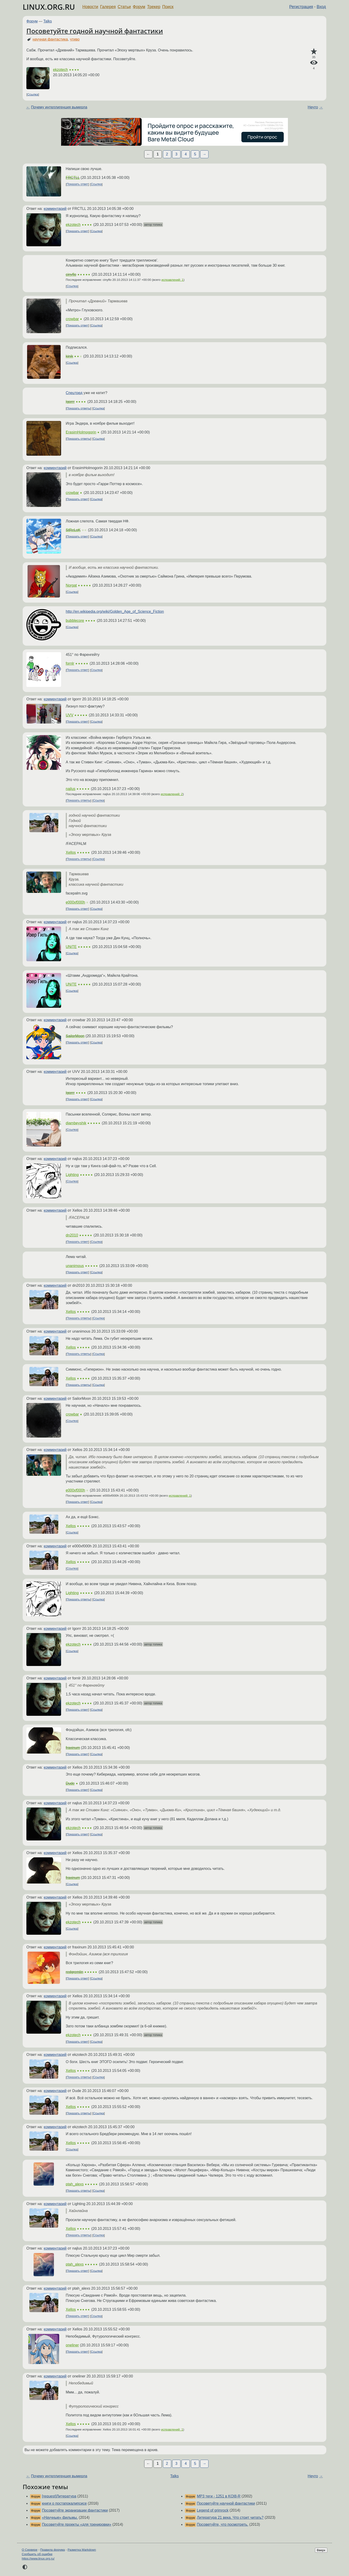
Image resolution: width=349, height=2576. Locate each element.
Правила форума (52, 2549)
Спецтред (74, 393)
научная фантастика (50, 39)
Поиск (168, 6)
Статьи (124, 6)
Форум (139, 6)
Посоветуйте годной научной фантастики (94, 30)
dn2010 (72, 1235)
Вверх (321, 2550)
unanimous (75, 1266)
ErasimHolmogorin (81, 432)
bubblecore (75, 621)
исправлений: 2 (172, 794)
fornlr (70, 663)
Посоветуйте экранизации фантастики (75, 2510)
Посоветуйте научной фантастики (226, 2503)
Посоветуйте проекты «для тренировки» (76, 2524)
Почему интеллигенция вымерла (59, 107)
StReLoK (73, 530)
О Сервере (29, 2549)
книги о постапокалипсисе (64, 2503)
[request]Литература (59, 2496)
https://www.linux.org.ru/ (38, 2558)
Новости (90, 6)
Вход (321, 6)
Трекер (153, 6)
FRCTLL (73, 178)
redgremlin (74, 1972)
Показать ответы (78, 408)
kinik (69, 356)
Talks (48, 21)
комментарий (55, 209)
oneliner (72, 2345)
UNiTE (71, 947)
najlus (70, 789)
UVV (69, 715)
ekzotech (60, 70)
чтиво (75, 39)
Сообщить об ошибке (37, 2554)
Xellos (71, 852)
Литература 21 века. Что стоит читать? (230, 2517)
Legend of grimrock (212, 2510)
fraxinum (73, 1748)
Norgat (71, 585)
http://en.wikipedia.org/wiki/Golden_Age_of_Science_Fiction (115, 611)
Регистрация (301, 6)
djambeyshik (76, 1123)
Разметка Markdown (82, 2549)
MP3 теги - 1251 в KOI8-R (218, 2496)
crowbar (72, 319)
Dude (70, 1783)
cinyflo (71, 274)
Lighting (72, 1175)
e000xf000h (75, 902)
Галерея (108, 6)
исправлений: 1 (172, 279)
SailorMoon (75, 1036)
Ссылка (32, 94)
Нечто (313, 107)
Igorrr (70, 402)
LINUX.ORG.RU (49, 7)
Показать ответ (77, 184)
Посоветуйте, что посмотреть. (222, 2524)
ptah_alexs (75, 2184)
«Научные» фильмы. (60, 2517)
